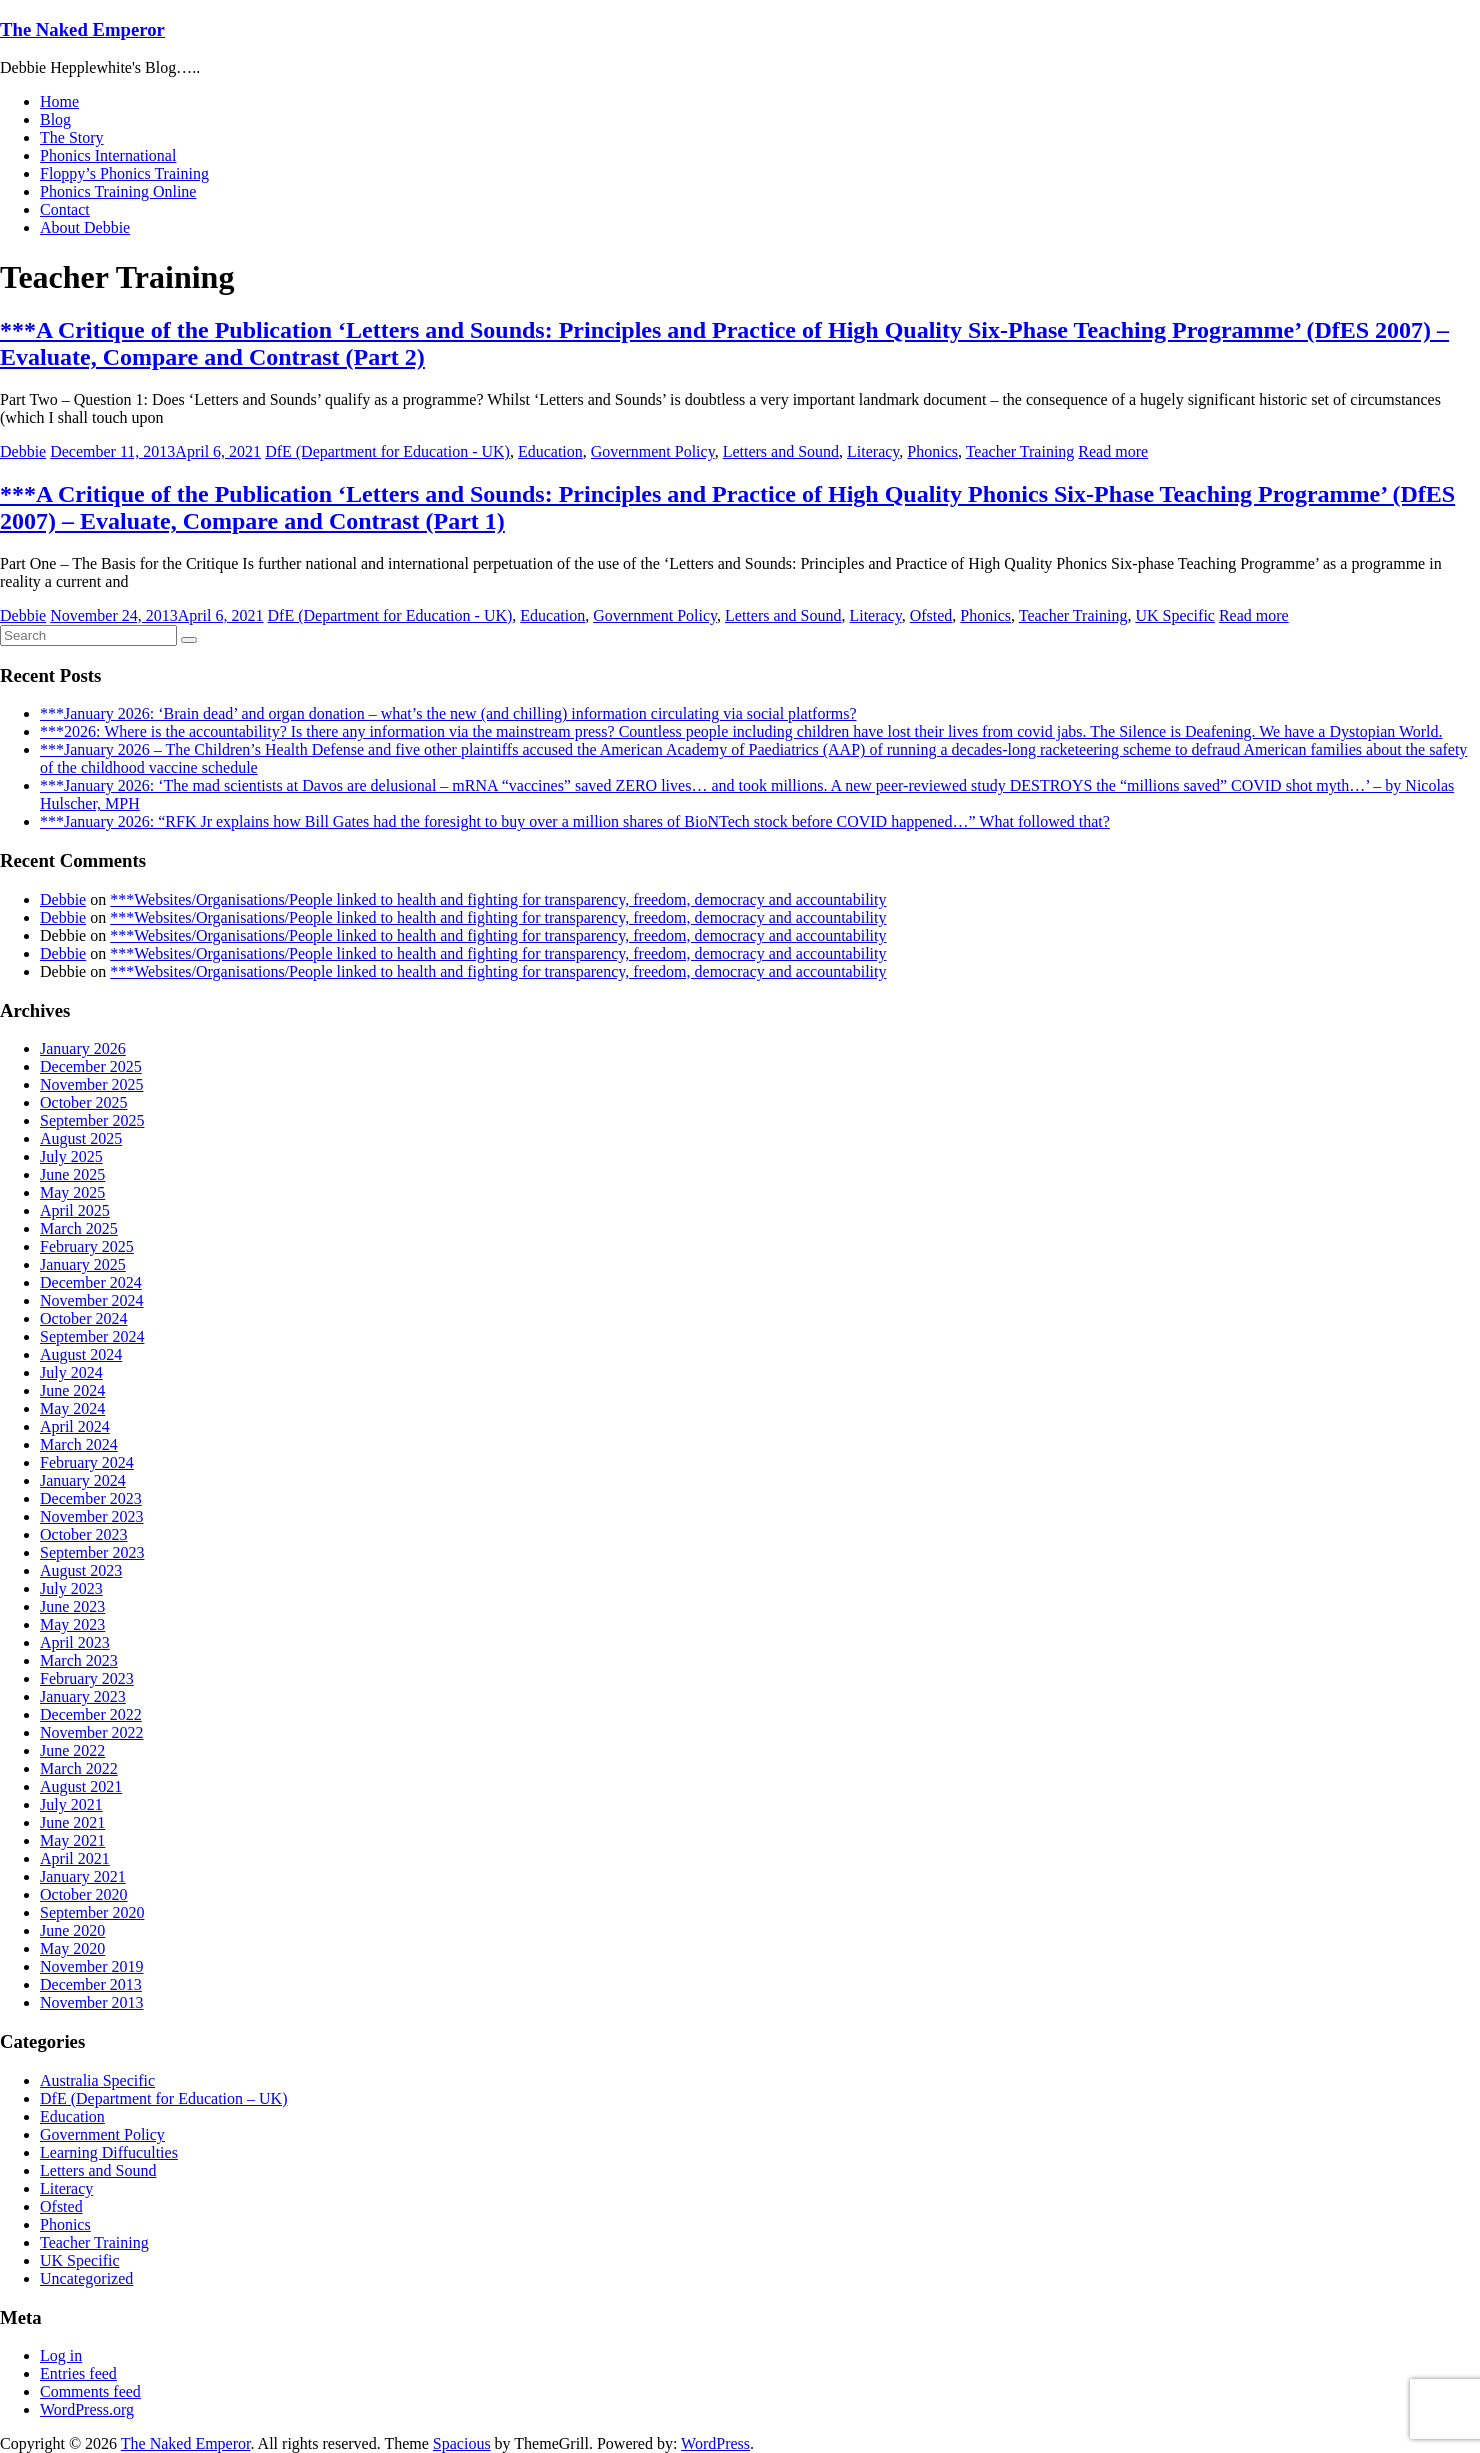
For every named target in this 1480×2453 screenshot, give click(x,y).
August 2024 (81, 1354)
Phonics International (108, 155)
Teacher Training (1020, 451)
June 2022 (72, 1750)
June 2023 (72, 1606)
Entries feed (78, 2373)
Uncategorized (86, 2278)
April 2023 (75, 1642)
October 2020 (84, 1894)
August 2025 (81, 1138)
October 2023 (84, 1534)
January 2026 (83, 1048)
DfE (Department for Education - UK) (387, 451)
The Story (72, 137)
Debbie (23, 451)
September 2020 (92, 1912)
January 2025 (83, 1264)
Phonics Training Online (118, 191)
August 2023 (81, 1570)
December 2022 (91, 1714)
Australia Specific (97, 2080)
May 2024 (72, 1408)
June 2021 (72, 1822)
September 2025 (92, 1120)
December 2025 (91, 1066)
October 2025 (84, 1102)
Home (59, 101)
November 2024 (92, 1300)
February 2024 (87, 1462)
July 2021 (71, 1804)
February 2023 (87, 1678)
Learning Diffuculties (109, 2152)
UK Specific (1175, 615)
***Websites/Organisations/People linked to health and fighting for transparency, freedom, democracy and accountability (498, 899)
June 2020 (72, 1930)
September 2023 (92, 1552)
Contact (65, 209)
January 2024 (83, 1480)
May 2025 (72, 1192)
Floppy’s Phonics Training (124, 173)
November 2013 (92, 2002)
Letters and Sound (781, 451)
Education (550, 451)
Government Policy (653, 451)
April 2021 (75, 1858)
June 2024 (72, 1390)
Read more (1113, 451)
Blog (55, 119)
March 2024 (79, 1444)
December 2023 (91, 1498)
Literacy (873, 451)
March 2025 (79, 1228)
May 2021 (72, 1840)
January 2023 (83, 1696)
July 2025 (71, 1156)
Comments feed (90, 2391)
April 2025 (75, 1210)
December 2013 (91, 1984)
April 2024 (75, 1426)
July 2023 (71, 1588)
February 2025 (87, 1246)
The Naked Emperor (82, 29)
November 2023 (92, 1516)
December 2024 (91, 1282)
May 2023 (72, 1624)
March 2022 (79, 1768)
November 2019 (92, 1966)
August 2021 (81, 1786)
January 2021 (83, 1876)
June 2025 (72, 1174)
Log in (61, 2355)
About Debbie (85, 227)
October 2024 (84, 1318)
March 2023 (79, 1660)
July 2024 (71, 1372)
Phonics (932, 451)
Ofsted (931, 615)
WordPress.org (87, 2409)
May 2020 (72, 1948)
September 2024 (92, 1336)
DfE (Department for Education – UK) (163, 2098)
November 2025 (92, 1084)
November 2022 (92, 1732)
